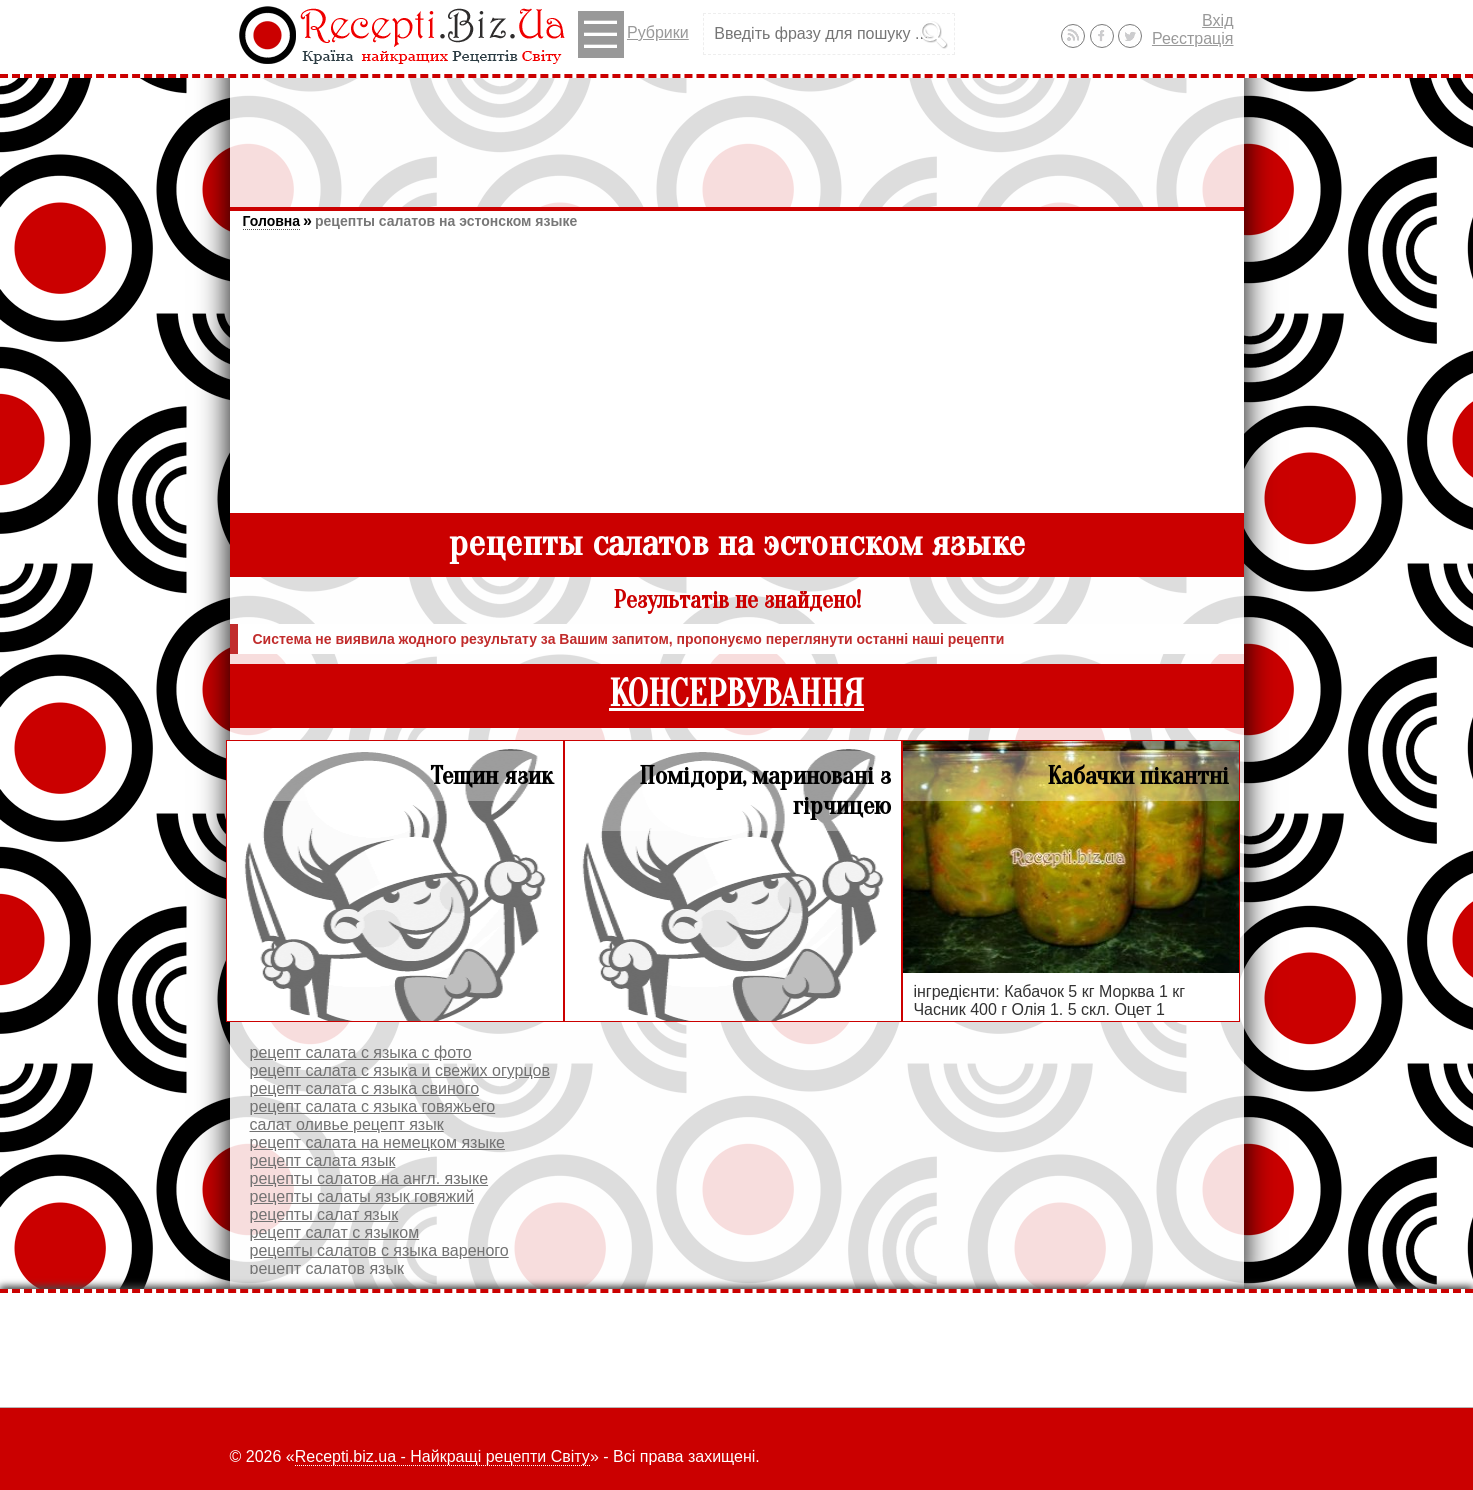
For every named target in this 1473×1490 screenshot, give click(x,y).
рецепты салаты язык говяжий (362, 1196)
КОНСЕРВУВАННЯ (736, 694)
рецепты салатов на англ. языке (369, 1178)
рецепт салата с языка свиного (365, 1088)
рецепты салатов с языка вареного (379, 1250)
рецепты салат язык (324, 1214)
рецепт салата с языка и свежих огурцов (400, 1070)
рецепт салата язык (323, 1160)
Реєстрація (1193, 38)
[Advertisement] (737, 133)
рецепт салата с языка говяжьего (373, 1106)
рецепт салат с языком (335, 1232)
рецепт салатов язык (327, 1268)
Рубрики (633, 34)
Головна (272, 221)
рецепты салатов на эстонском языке (446, 221)
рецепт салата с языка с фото (361, 1052)
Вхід (1217, 20)
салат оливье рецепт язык (347, 1124)
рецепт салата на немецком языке (377, 1142)
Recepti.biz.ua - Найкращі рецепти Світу (442, 1456)
